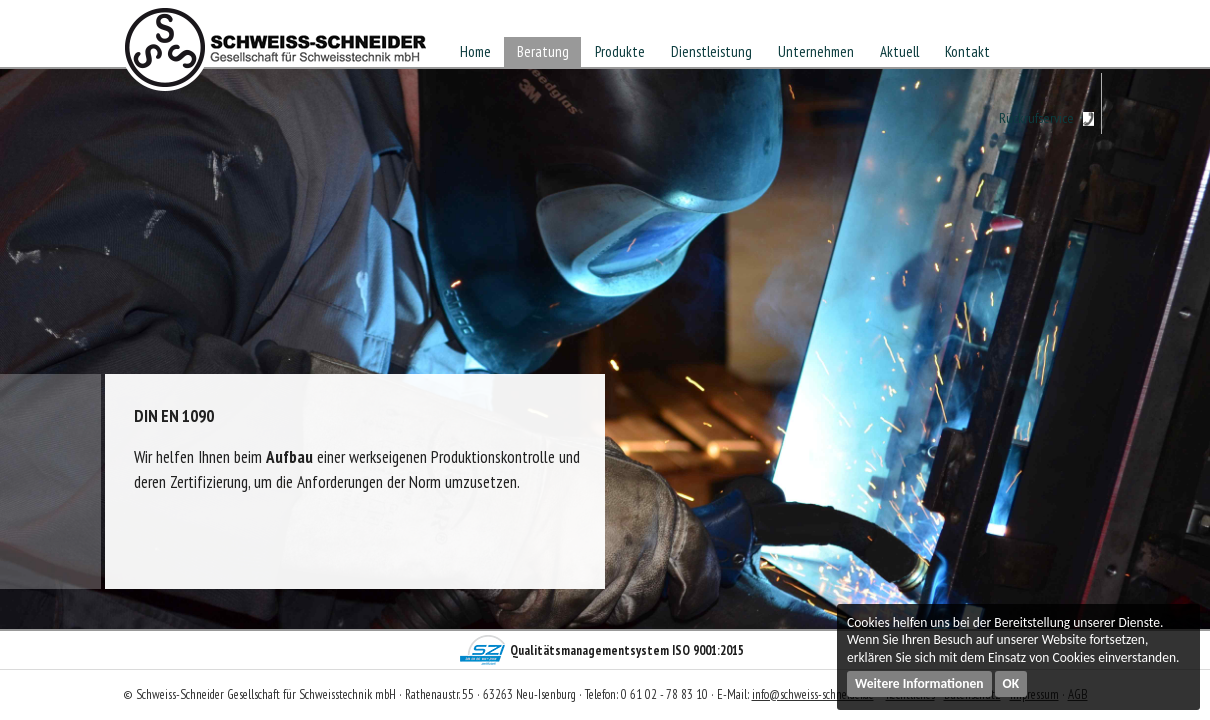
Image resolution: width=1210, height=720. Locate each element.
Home (475, 51)
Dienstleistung (711, 51)
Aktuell (899, 51)
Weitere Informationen (919, 683)
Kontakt (967, 51)
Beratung (543, 51)
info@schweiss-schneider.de (813, 694)
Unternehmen (816, 51)
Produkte (620, 51)
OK (1011, 683)
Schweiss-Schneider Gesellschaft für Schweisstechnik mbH (276, 54)
